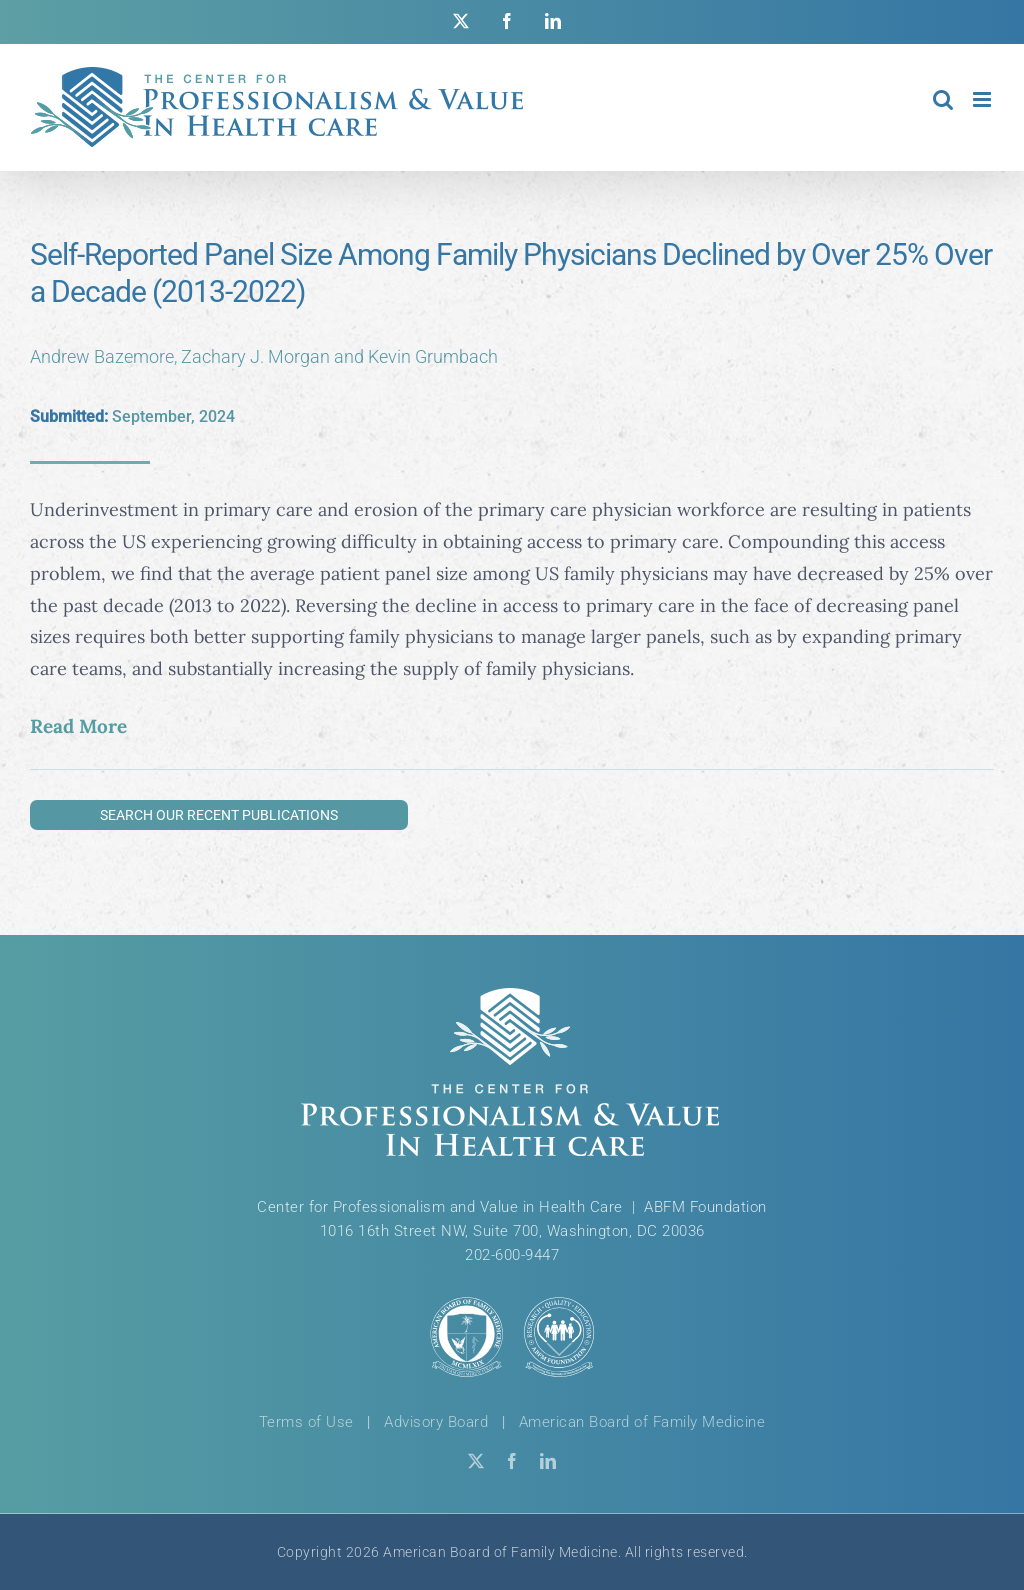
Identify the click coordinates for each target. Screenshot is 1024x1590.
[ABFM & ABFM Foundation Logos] (512, 1336)
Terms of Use (306, 1422)
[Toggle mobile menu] (983, 99)
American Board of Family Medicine (642, 1422)
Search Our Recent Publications (219, 815)
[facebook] (512, 1461)
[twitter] (476, 1461)
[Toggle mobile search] (943, 99)
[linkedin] (548, 1461)
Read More (78, 726)
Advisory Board (436, 1422)
